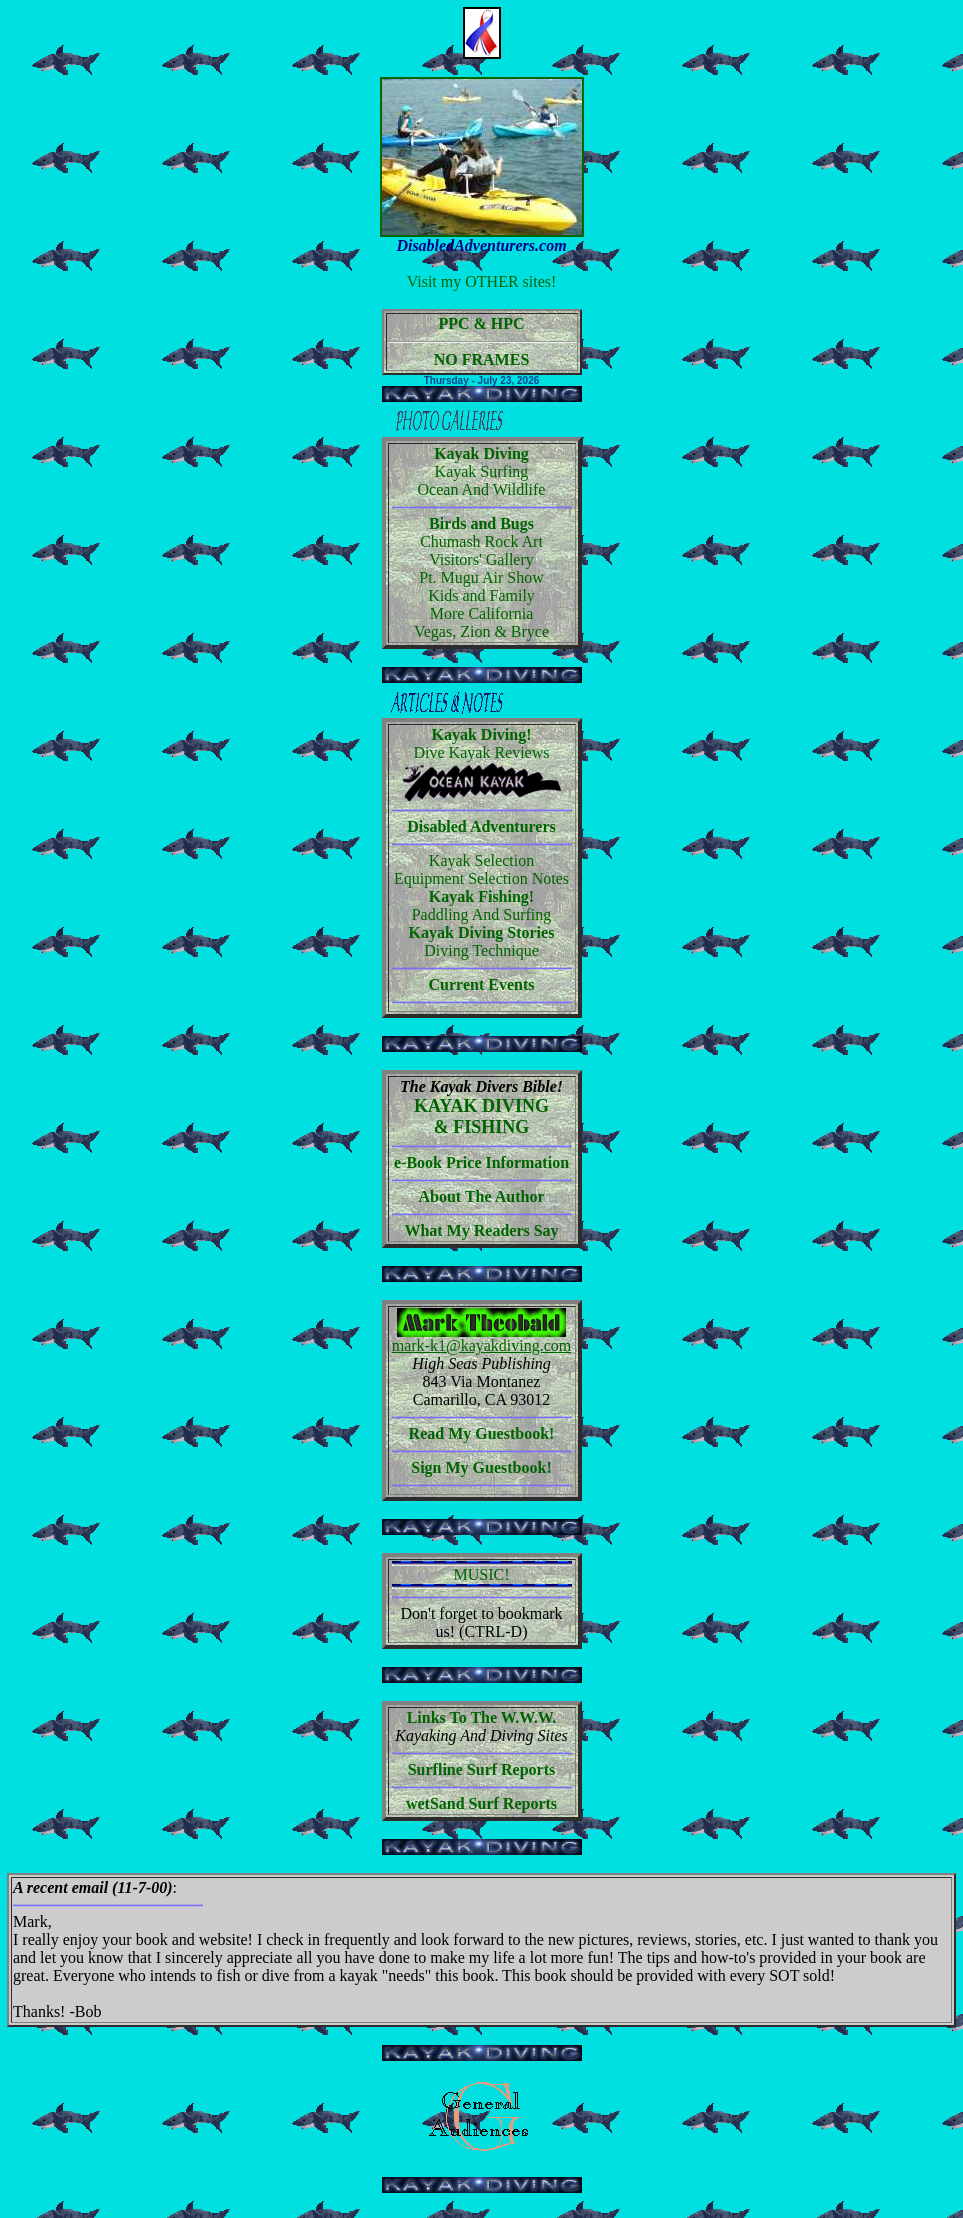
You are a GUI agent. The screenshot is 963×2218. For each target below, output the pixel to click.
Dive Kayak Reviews (482, 752)
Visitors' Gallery (481, 559)
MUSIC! (482, 1575)
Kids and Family (481, 595)
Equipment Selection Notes (481, 878)
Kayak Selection (481, 860)
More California (482, 613)
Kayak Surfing (482, 471)
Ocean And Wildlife (482, 489)
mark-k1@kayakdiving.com (482, 1345)
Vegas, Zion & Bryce (481, 631)
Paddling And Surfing (482, 914)
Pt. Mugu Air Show (481, 577)
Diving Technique (481, 950)
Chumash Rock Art (481, 541)
